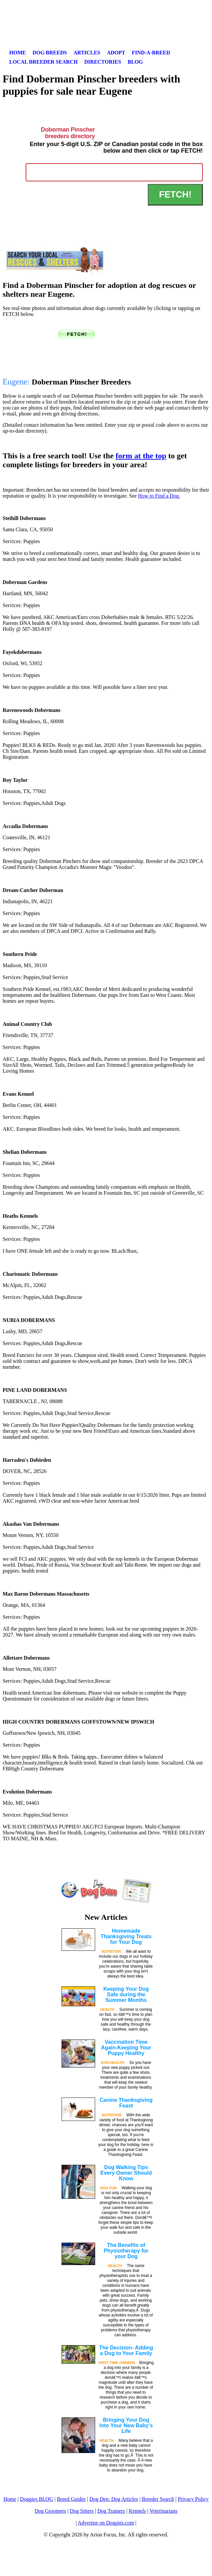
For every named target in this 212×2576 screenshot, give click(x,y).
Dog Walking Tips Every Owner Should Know (126, 2172)
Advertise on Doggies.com (106, 2523)
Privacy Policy (193, 2499)
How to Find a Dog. (159, 496)
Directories (102, 62)
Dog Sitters (81, 2511)
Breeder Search (158, 2499)
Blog (135, 62)
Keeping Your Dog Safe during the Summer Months (126, 1994)
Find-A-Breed (151, 52)
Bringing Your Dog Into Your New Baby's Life (126, 2425)
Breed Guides (71, 2499)
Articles (86, 52)
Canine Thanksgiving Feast (126, 2102)
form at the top (141, 455)
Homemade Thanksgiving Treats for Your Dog (126, 1936)
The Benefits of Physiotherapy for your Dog (126, 2250)
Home (17, 52)
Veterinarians (163, 2511)
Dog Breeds (50, 52)
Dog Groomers (50, 2511)
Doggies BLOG (36, 2499)
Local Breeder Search (43, 62)
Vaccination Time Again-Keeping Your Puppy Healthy (126, 2047)
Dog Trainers (111, 2511)
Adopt (116, 52)
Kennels (137, 2511)
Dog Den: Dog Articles (113, 2499)
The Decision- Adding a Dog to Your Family (126, 2350)
